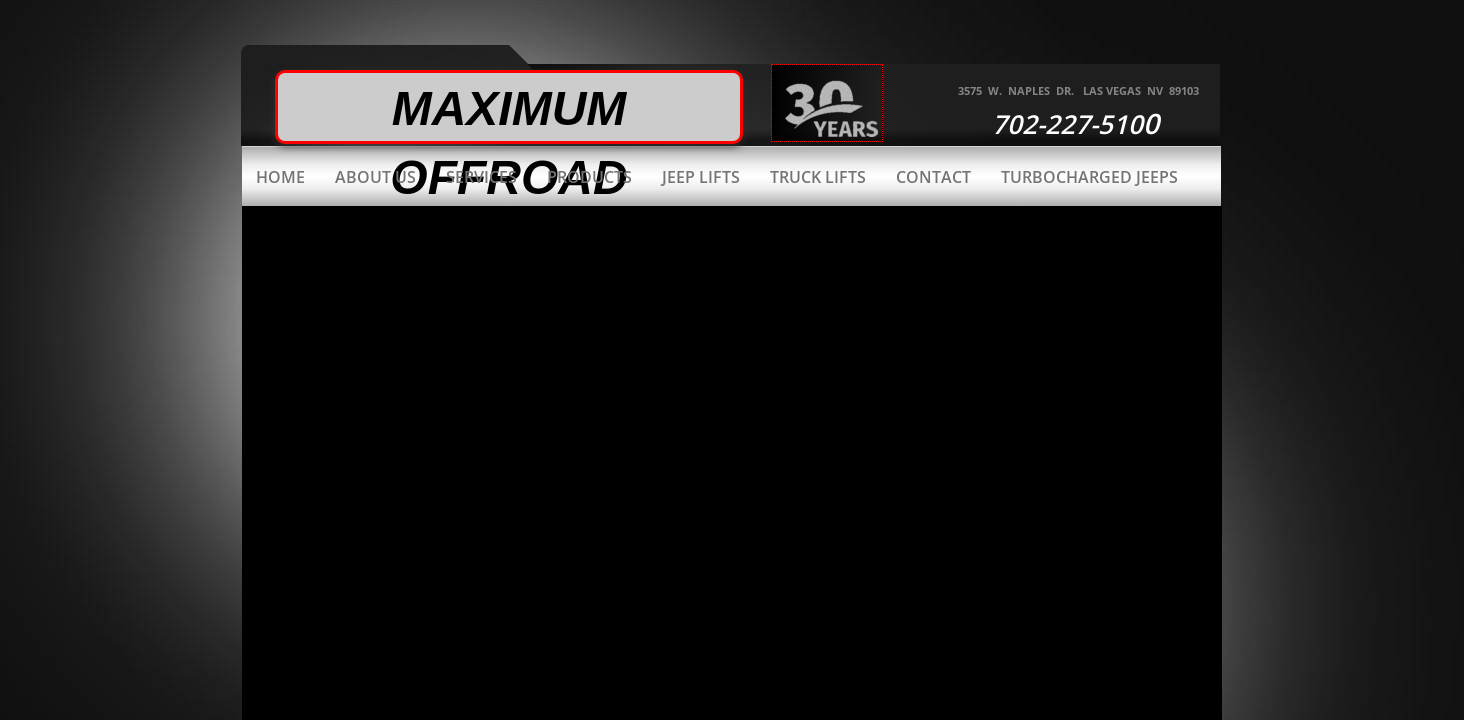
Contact (933, 177)
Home (280, 177)
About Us (375, 177)
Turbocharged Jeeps (1089, 177)
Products (589, 177)
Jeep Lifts (701, 177)
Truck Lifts (818, 177)
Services (481, 177)
